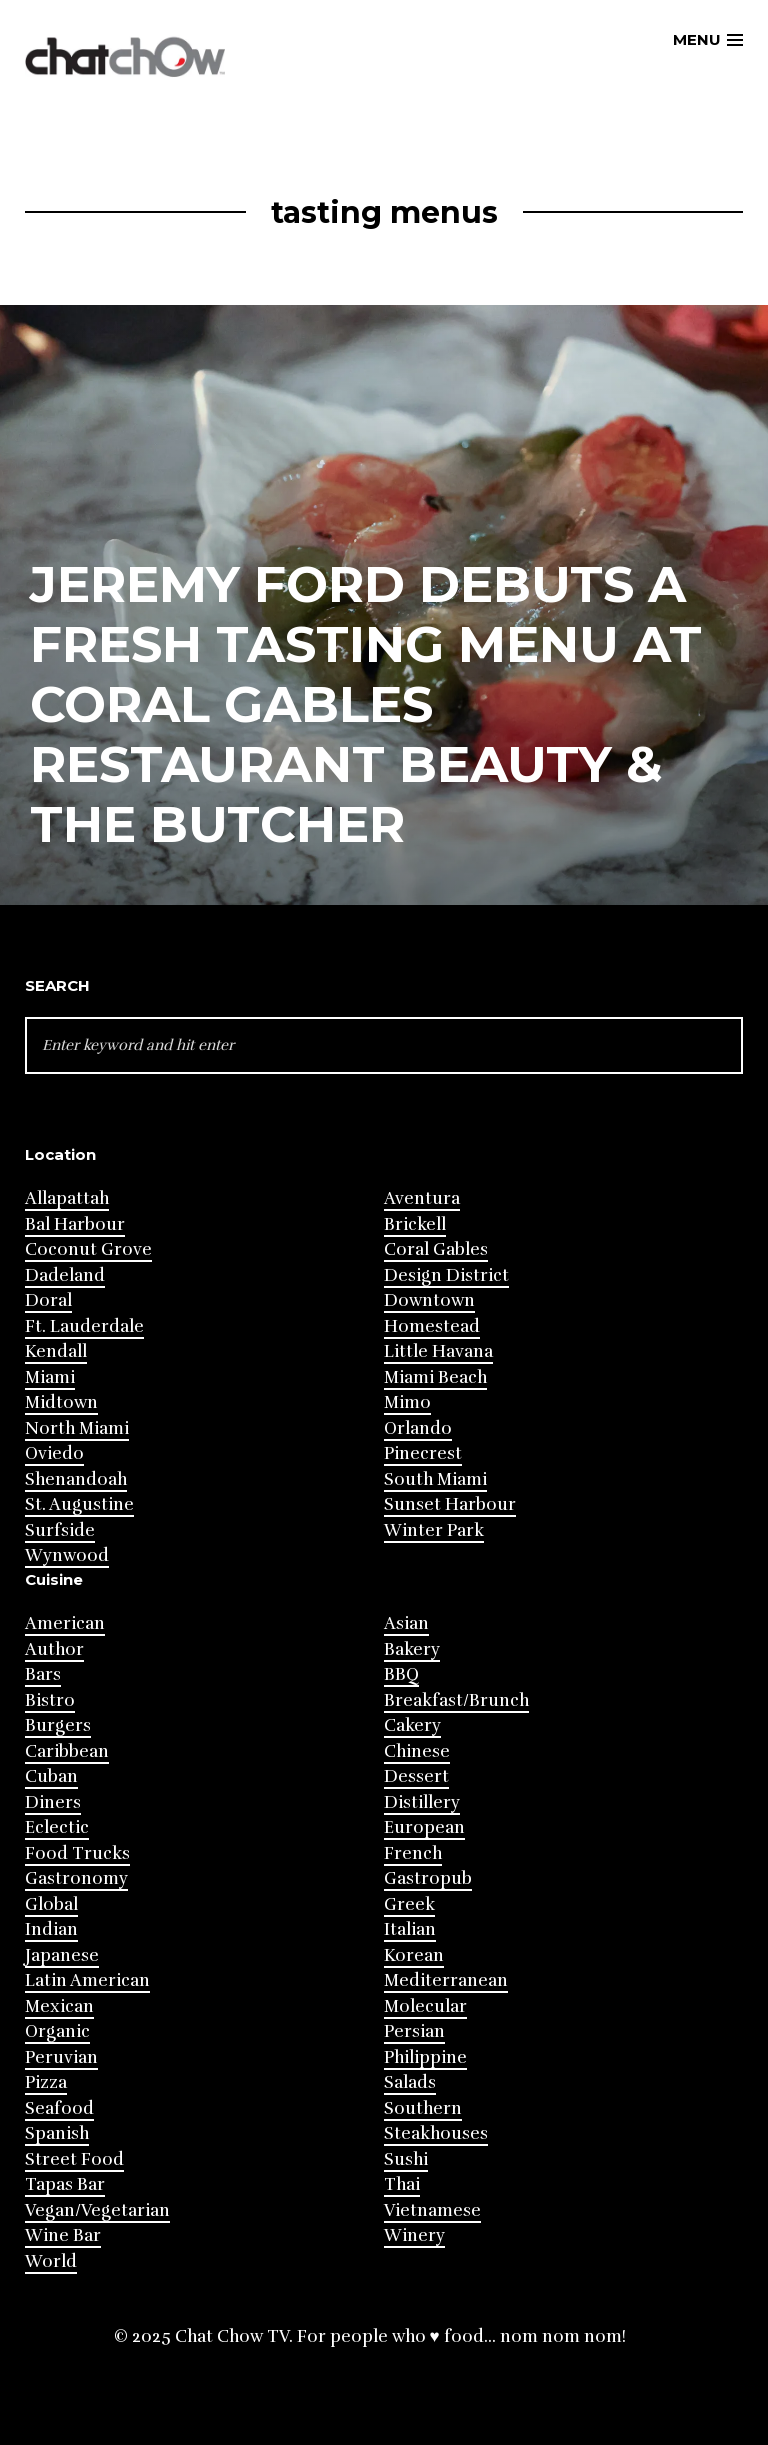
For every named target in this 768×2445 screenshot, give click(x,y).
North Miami (77, 1428)
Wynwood (67, 1555)
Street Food (74, 2159)
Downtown (429, 1300)
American (65, 1623)
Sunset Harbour (450, 1504)
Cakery (412, 1725)
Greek (409, 1904)
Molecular (425, 2006)
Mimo (407, 1402)
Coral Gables (436, 1249)
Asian (406, 1623)
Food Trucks (77, 1853)
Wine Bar (63, 2235)
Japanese (62, 1955)
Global (51, 1904)
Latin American (87, 1980)
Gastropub (428, 1878)
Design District (446, 1275)
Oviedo (54, 1453)
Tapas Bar (65, 2184)
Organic (57, 2031)
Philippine (425, 2057)
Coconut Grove (88, 1249)
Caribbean (67, 1751)
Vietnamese (432, 2210)
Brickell (415, 1224)
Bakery (412, 1649)
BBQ (401, 1674)
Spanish (57, 2133)
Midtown (61, 1402)
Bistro (50, 1700)
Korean (414, 1955)
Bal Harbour (75, 1224)
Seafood (59, 2108)
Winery (414, 2235)
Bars (43, 1674)
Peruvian (61, 2057)
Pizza (46, 2082)
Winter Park (434, 1530)
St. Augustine (79, 1504)
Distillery (422, 1802)
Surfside (60, 1530)
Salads (410, 2082)
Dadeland (65, 1275)
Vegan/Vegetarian (97, 2210)
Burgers (58, 1725)
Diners (53, 1802)
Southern (423, 2108)
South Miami (435, 1479)
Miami (50, 1377)
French (413, 1853)
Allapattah (67, 1198)
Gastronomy (76, 1878)
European (424, 1827)
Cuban (51, 1776)
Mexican (59, 2006)
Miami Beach (435, 1377)
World (51, 2261)
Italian (410, 1929)
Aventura (422, 1198)
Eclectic (57, 1827)
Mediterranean (446, 1980)
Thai (402, 2184)
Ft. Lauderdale (84, 1326)
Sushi (406, 2159)
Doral (48, 1300)
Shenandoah (76, 1479)
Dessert (416, 1776)
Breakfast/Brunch (456, 1700)
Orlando (418, 1428)
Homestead (432, 1326)
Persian (414, 2031)
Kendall (56, 1351)
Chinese (417, 1751)
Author (54, 1649)
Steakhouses (436, 2133)
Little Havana (438, 1351)
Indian (51, 1929)
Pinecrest (423, 1453)
